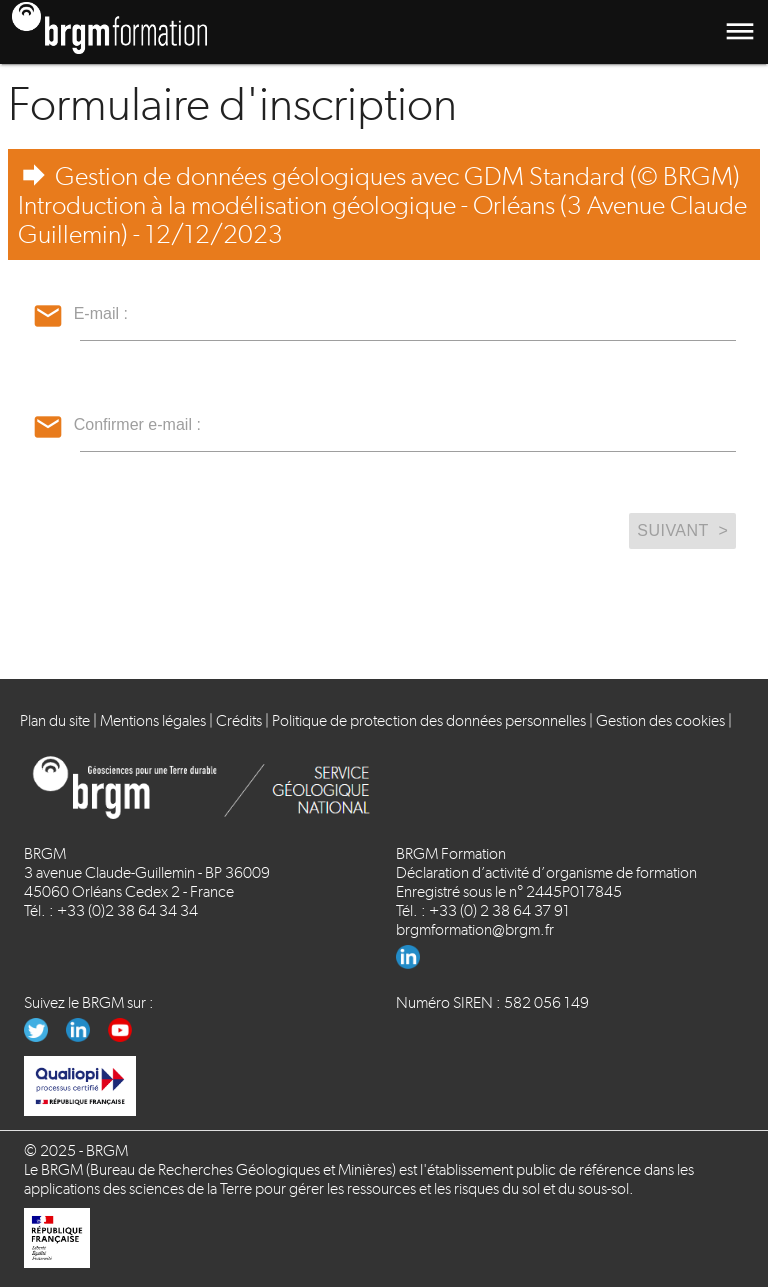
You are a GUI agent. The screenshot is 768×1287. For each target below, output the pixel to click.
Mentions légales (153, 720)
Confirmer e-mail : (137, 424)
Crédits (239, 720)
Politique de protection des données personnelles (429, 720)
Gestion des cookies (660, 720)
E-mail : (101, 313)
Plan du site (55, 720)
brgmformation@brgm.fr (475, 929)
